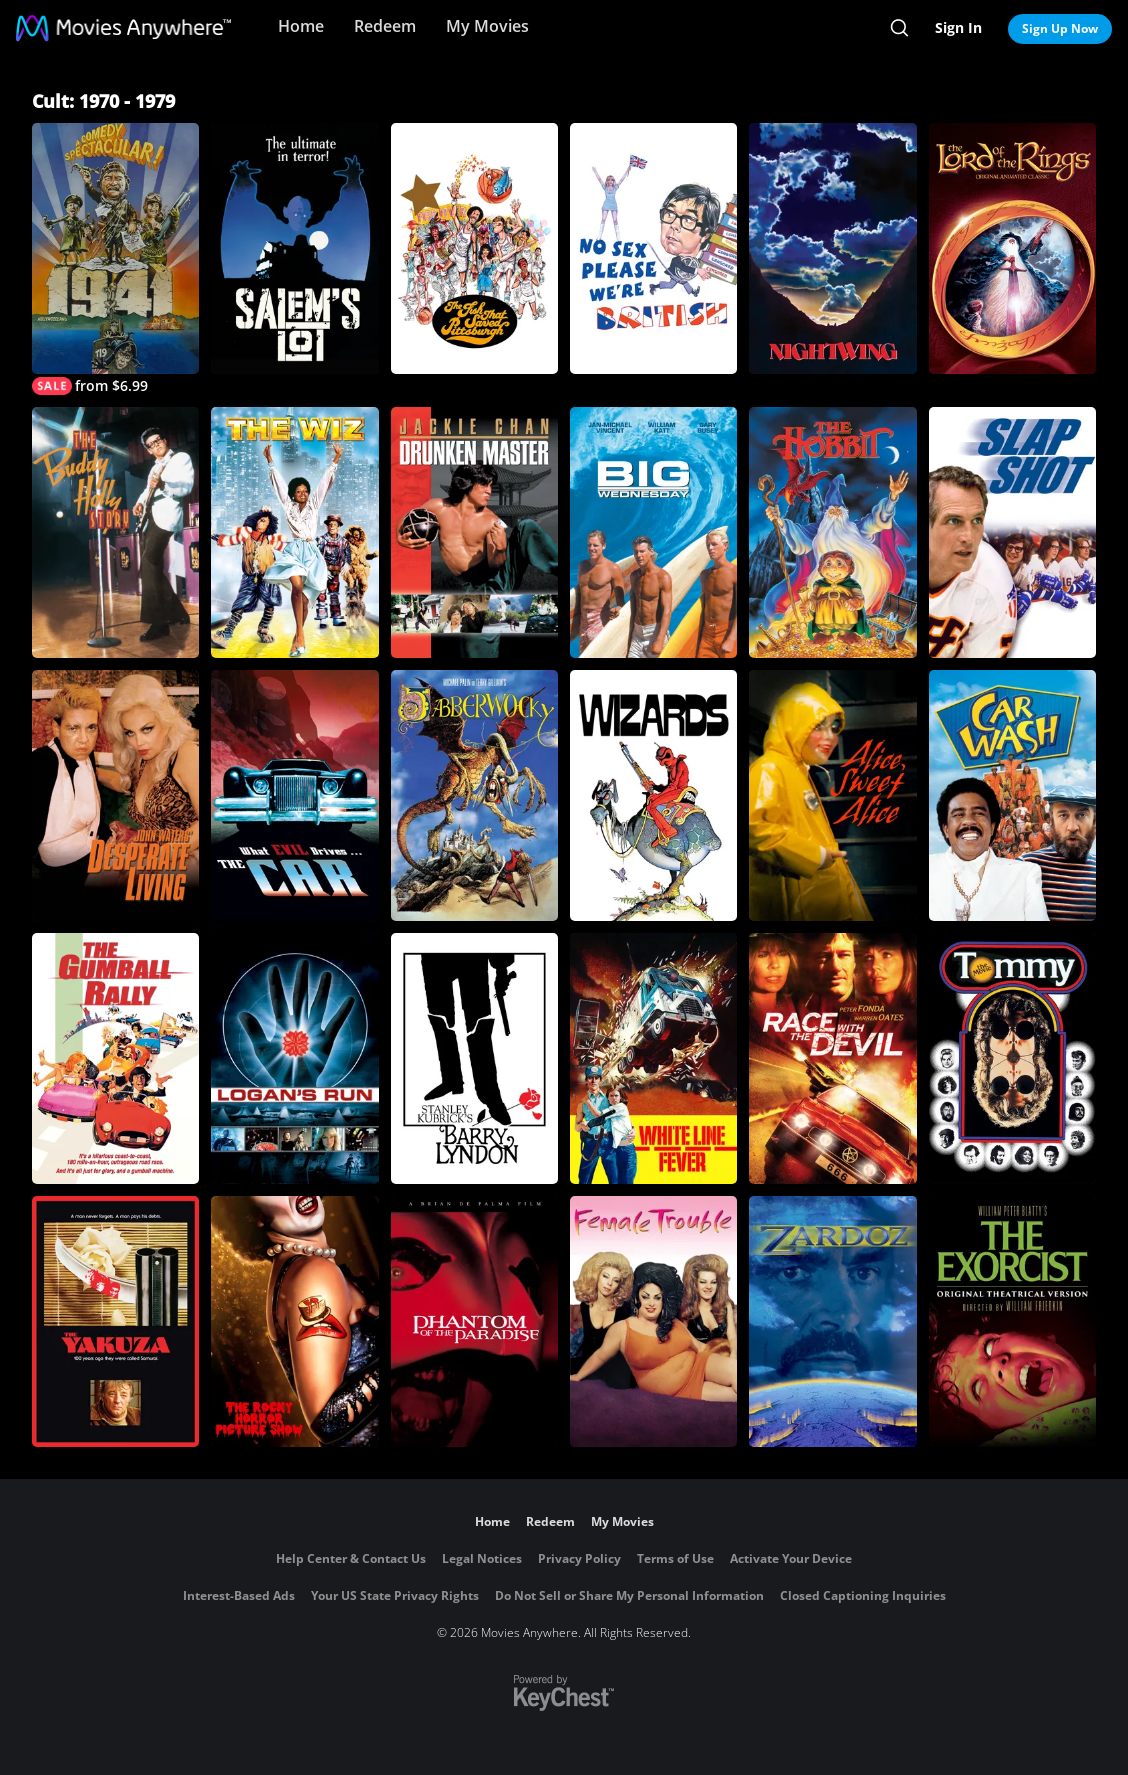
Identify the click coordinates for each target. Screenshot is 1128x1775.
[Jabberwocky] (474, 795)
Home (301, 26)
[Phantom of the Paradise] (474, 1321)
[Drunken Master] (474, 532)
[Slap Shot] (1012, 532)
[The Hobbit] (832, 532)
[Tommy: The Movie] (1012, 1058)
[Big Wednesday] (653, 532)
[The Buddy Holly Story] (115, 532)
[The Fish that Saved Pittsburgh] (474, 248)
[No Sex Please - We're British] (653, 248)
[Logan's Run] (294, 1058)
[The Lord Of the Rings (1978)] (1012, 248)
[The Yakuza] (115, 1321)
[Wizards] (653, 795)
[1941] (115, 259)
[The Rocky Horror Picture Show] (294, 1321)
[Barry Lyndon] (474, 1058)
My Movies (487, 26)
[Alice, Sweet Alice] (832, 795)
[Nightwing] (832, 248)
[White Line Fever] (653, 1058)
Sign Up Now (1060, 28)
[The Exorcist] (1012, 1321)
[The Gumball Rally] (115, 1058)
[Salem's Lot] (294, 248)
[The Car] (294, 795)
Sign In (958, 27)
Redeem (385, 26)
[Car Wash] (1012, 795)
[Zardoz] (832, 1321)
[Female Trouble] (653, 1321)
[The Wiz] (294, 532)
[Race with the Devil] (832, 1058)
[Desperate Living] (115, 795)
